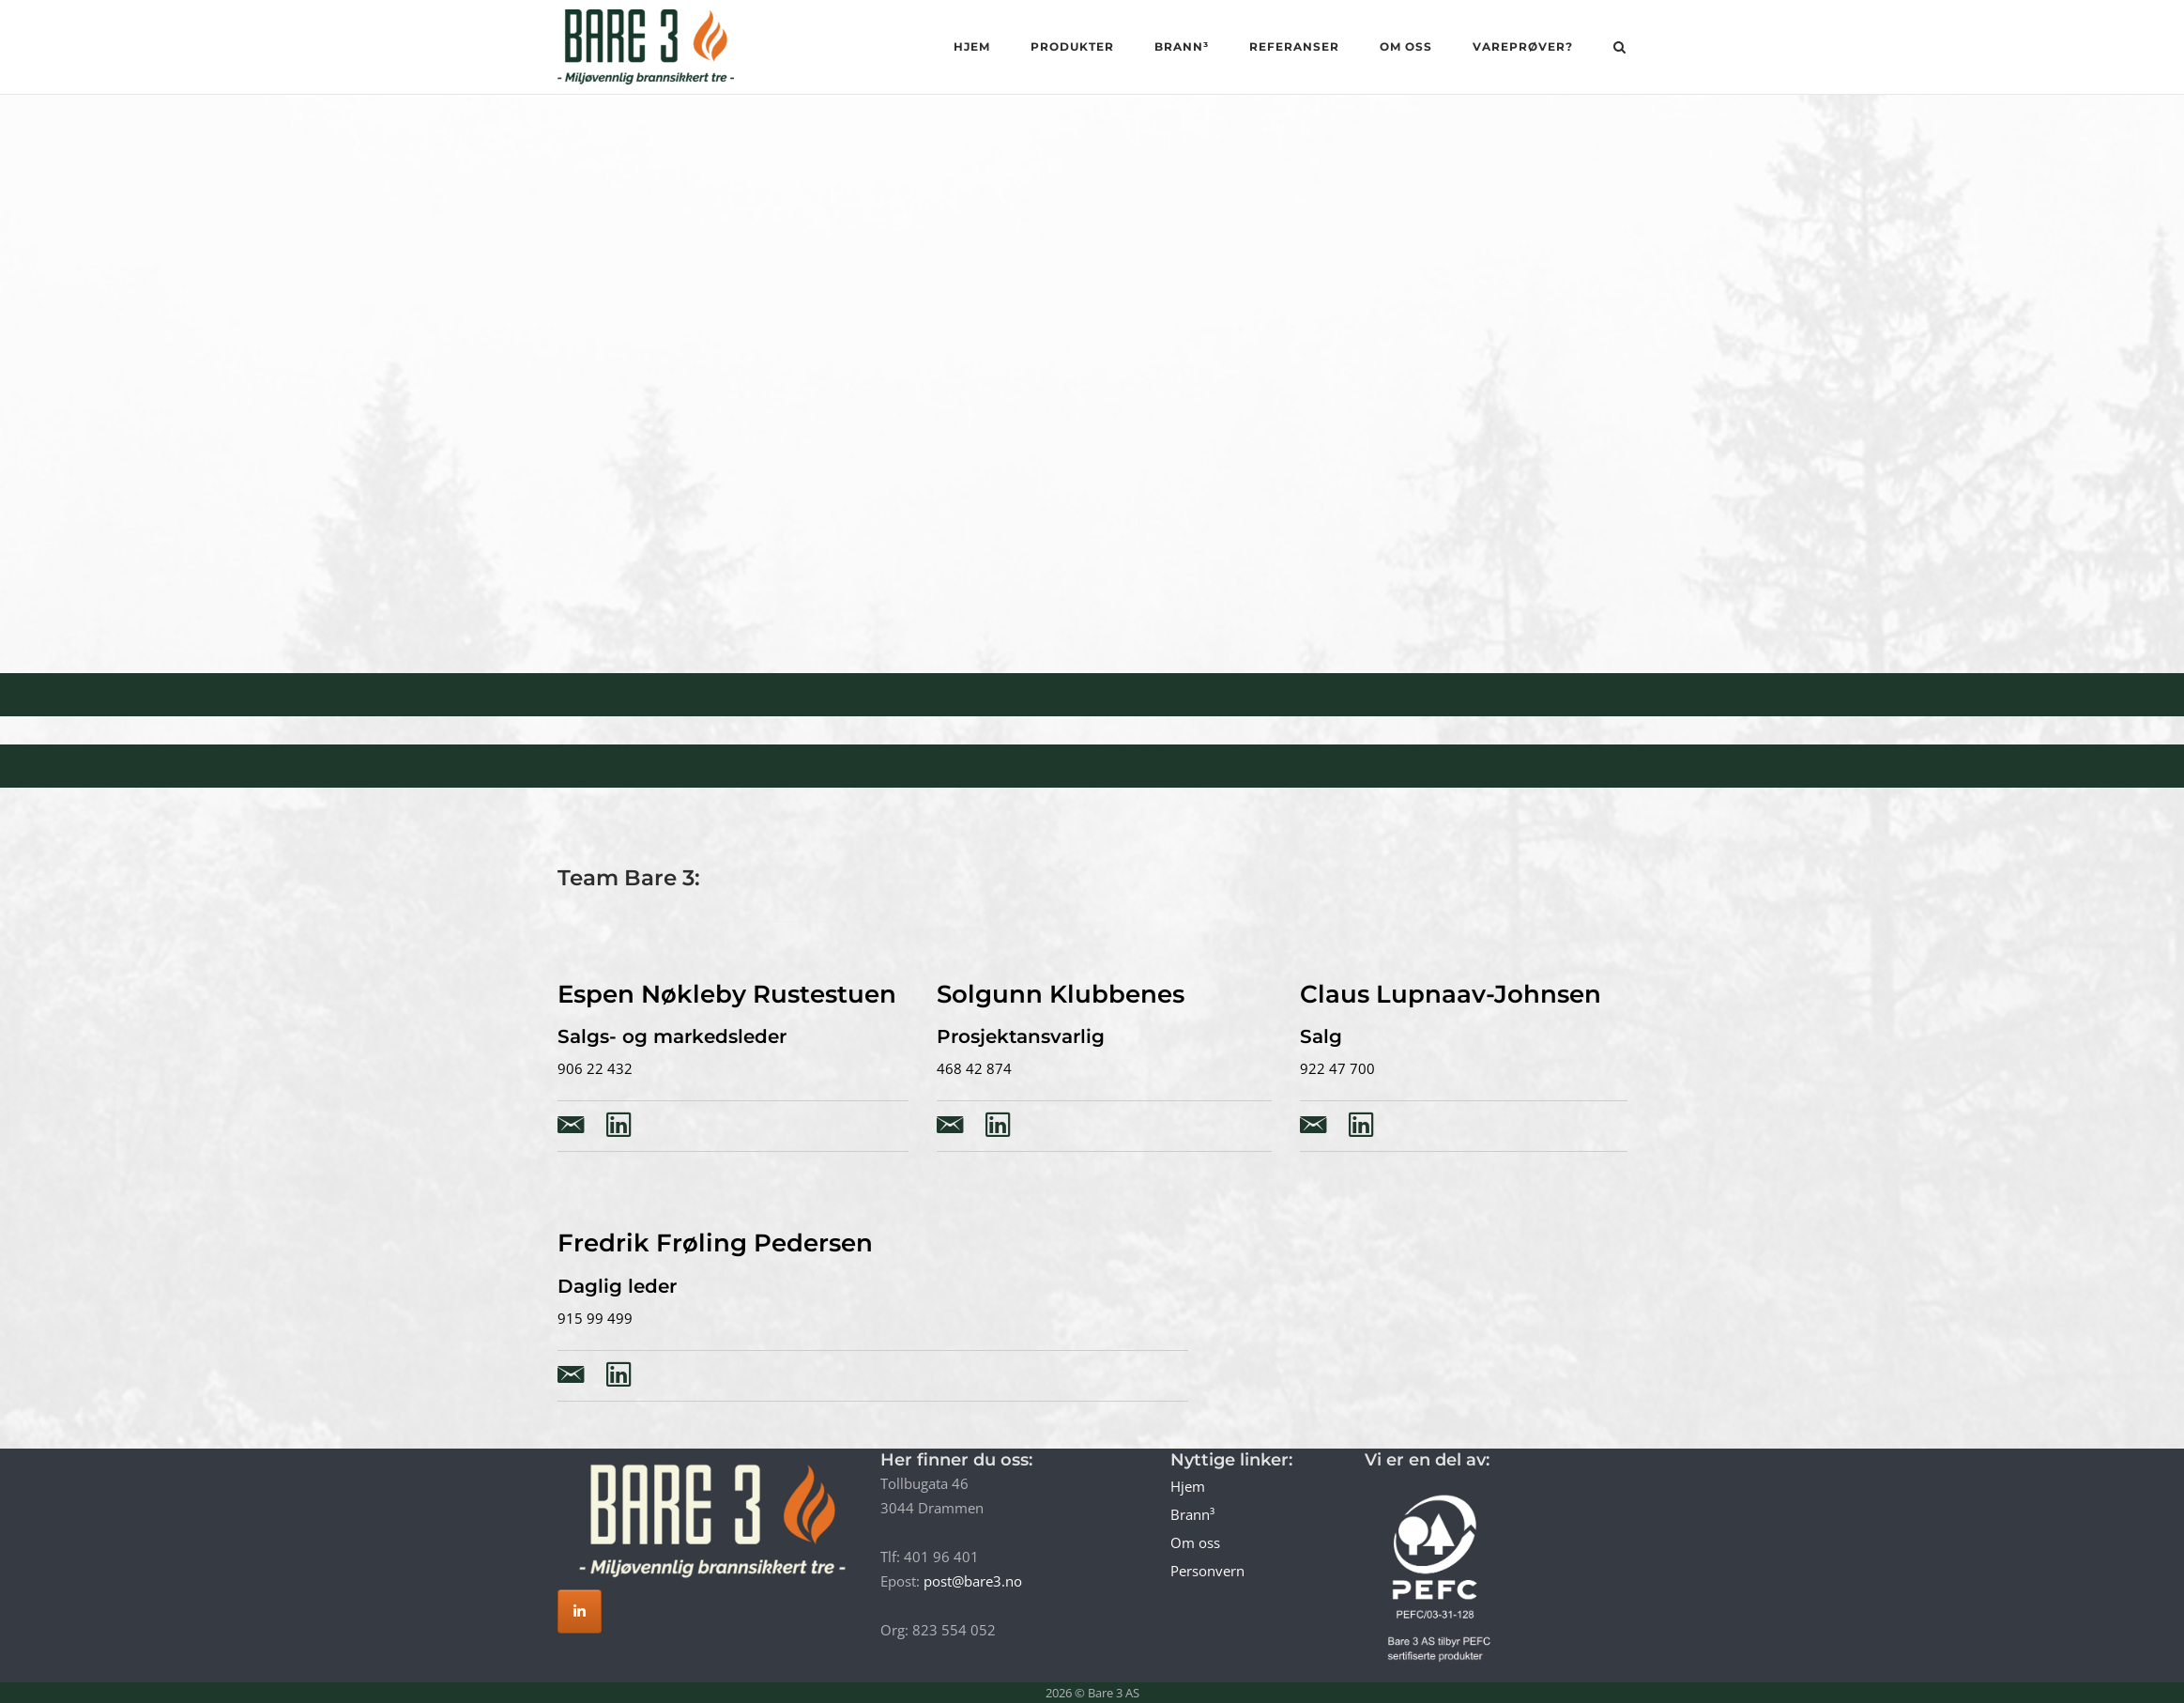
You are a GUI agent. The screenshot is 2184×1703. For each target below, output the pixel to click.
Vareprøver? (1523, 46)
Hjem (972, 46)
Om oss (1406, 46)
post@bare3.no (973, 1581)
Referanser (1294, 46)
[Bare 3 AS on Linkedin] (579, 1611)
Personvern (1207, 1570)
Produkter (1072, 46)
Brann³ (1181, 46)
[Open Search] (1619, 48)
